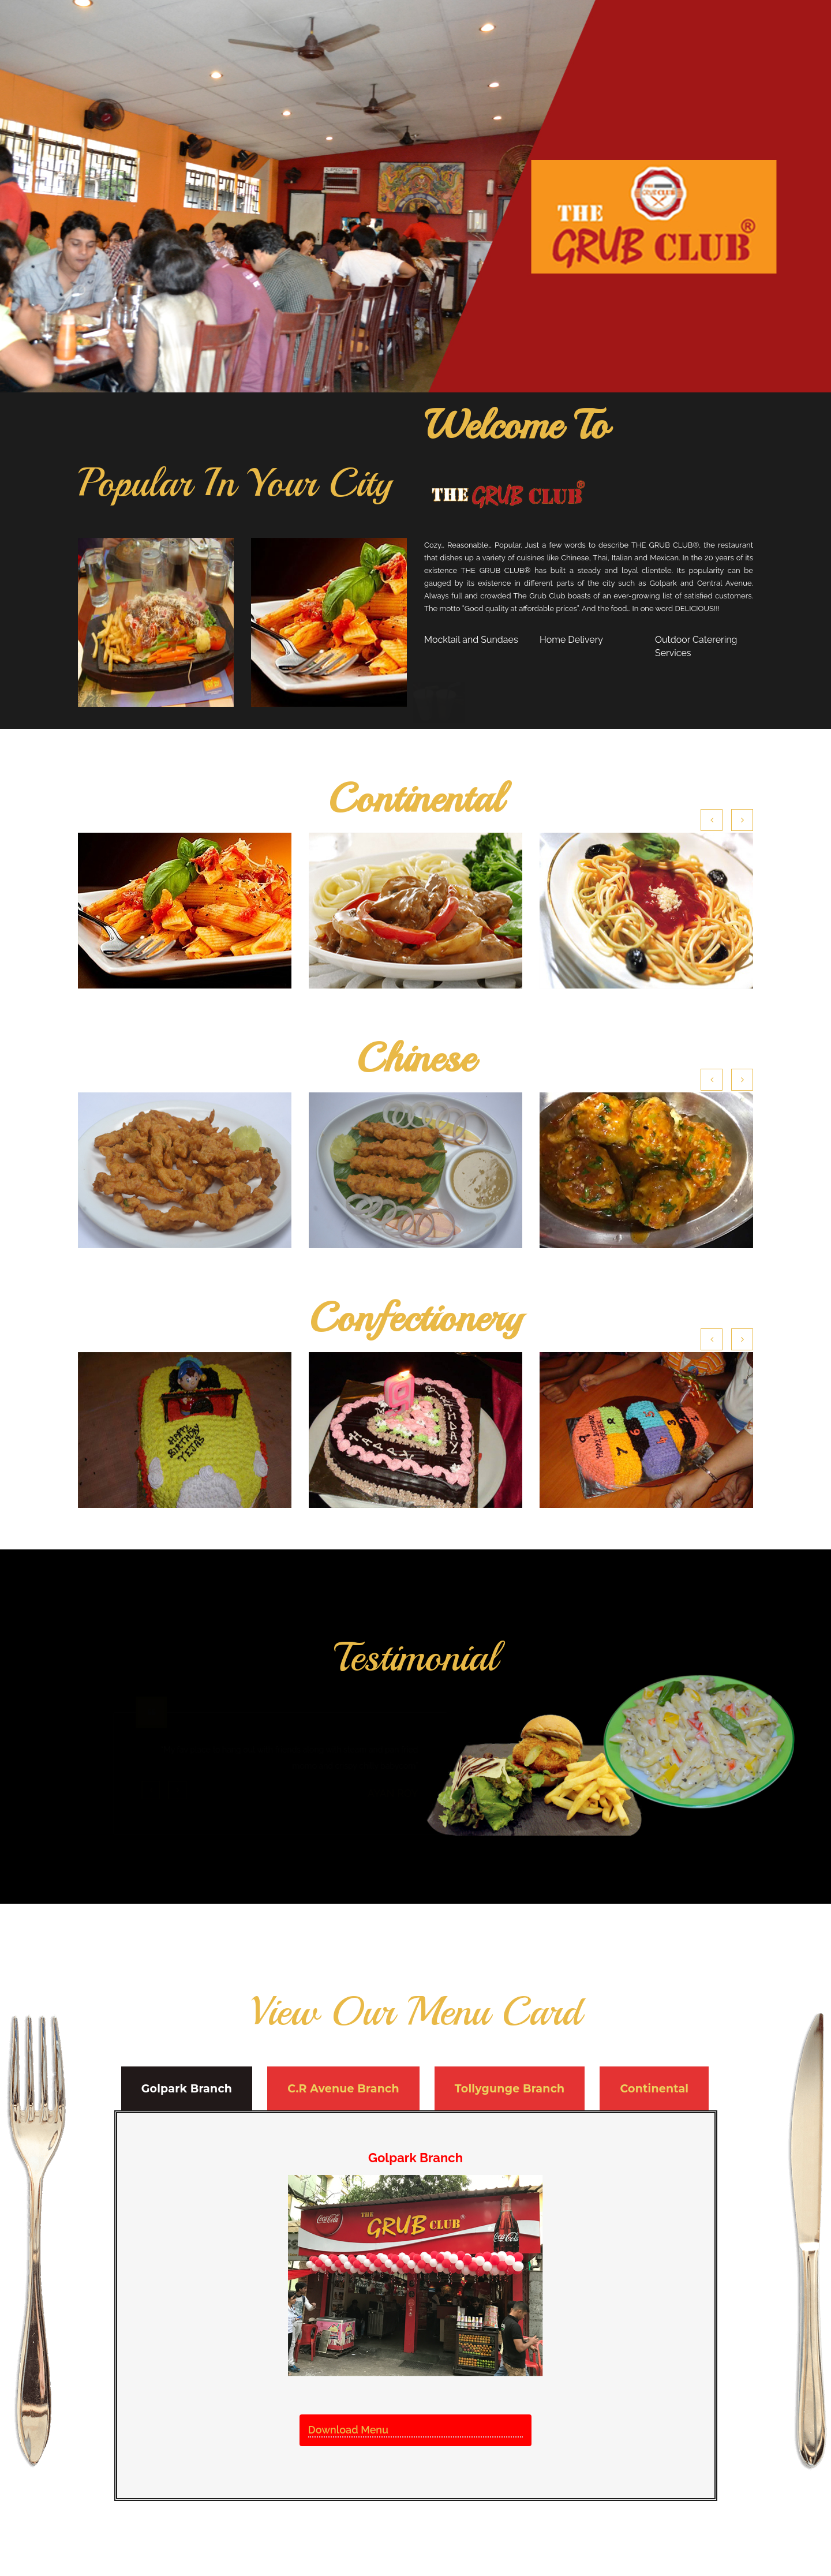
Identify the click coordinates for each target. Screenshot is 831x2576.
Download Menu (348, 2430)
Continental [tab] (654, 2088)
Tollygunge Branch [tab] (509, 2088)
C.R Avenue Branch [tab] (343, 2088)
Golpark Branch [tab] (186, 2088)
